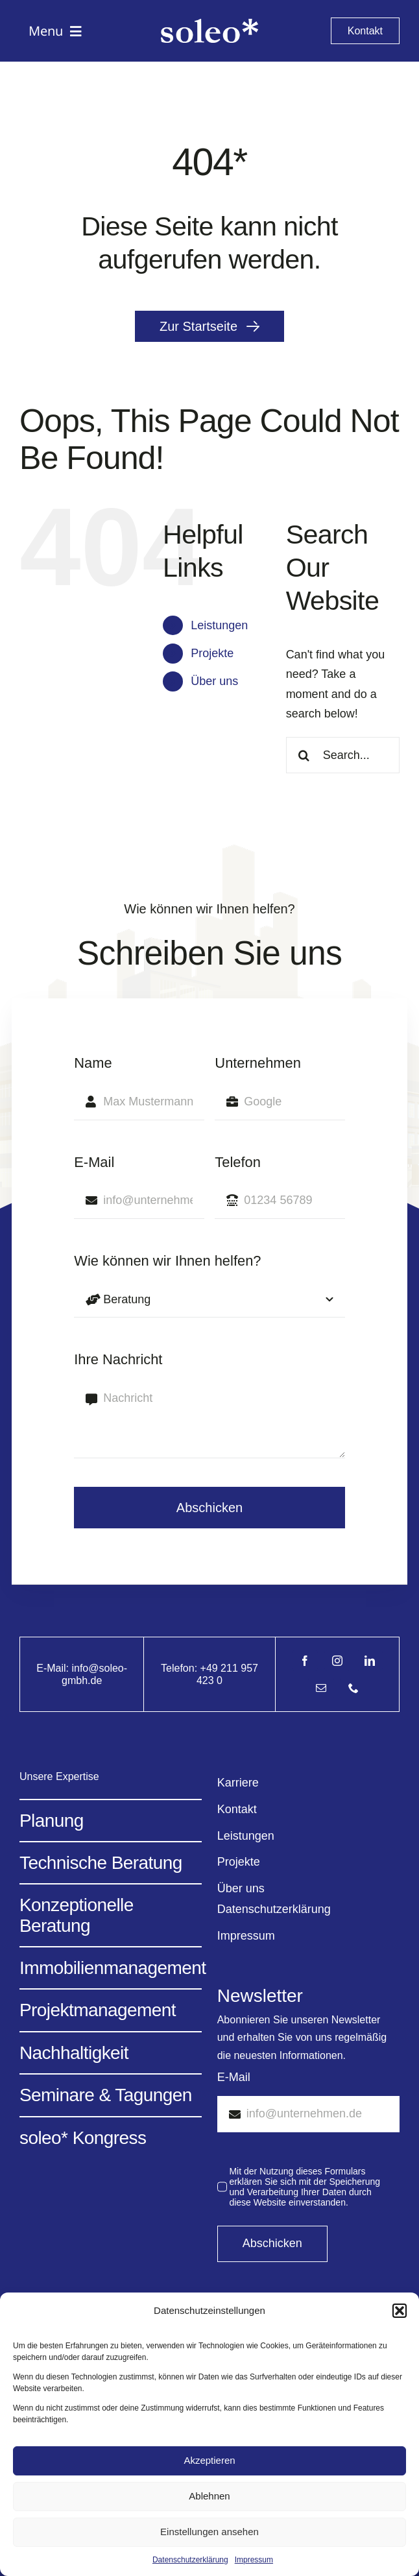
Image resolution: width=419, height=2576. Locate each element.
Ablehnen (209, 2495)
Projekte (212, 653)
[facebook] (305, 1660)
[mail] (321, 1688)
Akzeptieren (209, 2460)
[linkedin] (370, 1660)
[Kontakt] (365, 31)
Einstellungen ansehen (209, 2531)
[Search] (304, 755)
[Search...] (343, 755)
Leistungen (219, 625)
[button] (399, 2310)
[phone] (353, 1688)
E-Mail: (53, 1668)
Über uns (214, 681)
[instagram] (337, 1660)
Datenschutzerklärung (190, 2559)
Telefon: (180, 1668)
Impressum (254, 2559)
